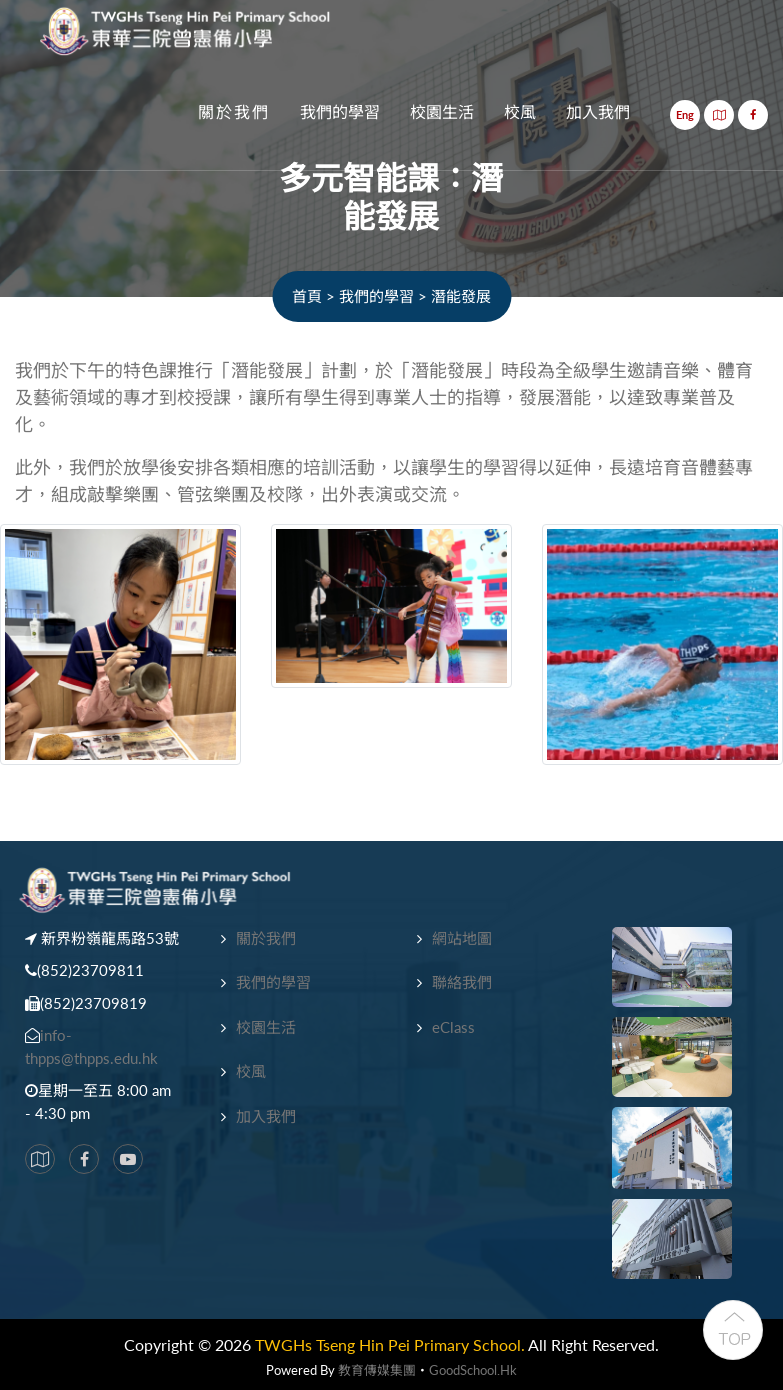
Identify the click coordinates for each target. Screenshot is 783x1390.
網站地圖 (462, 938)
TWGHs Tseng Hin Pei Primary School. (390, 1344)
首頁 (307, 296)
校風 (520, 112)
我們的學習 (340, 112)
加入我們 (598, 112)
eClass (453, 1027)
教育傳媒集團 (377, 1370)
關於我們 (234, 112)
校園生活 (442, 112)
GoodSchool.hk (473, 1370)
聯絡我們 (462, 982)
